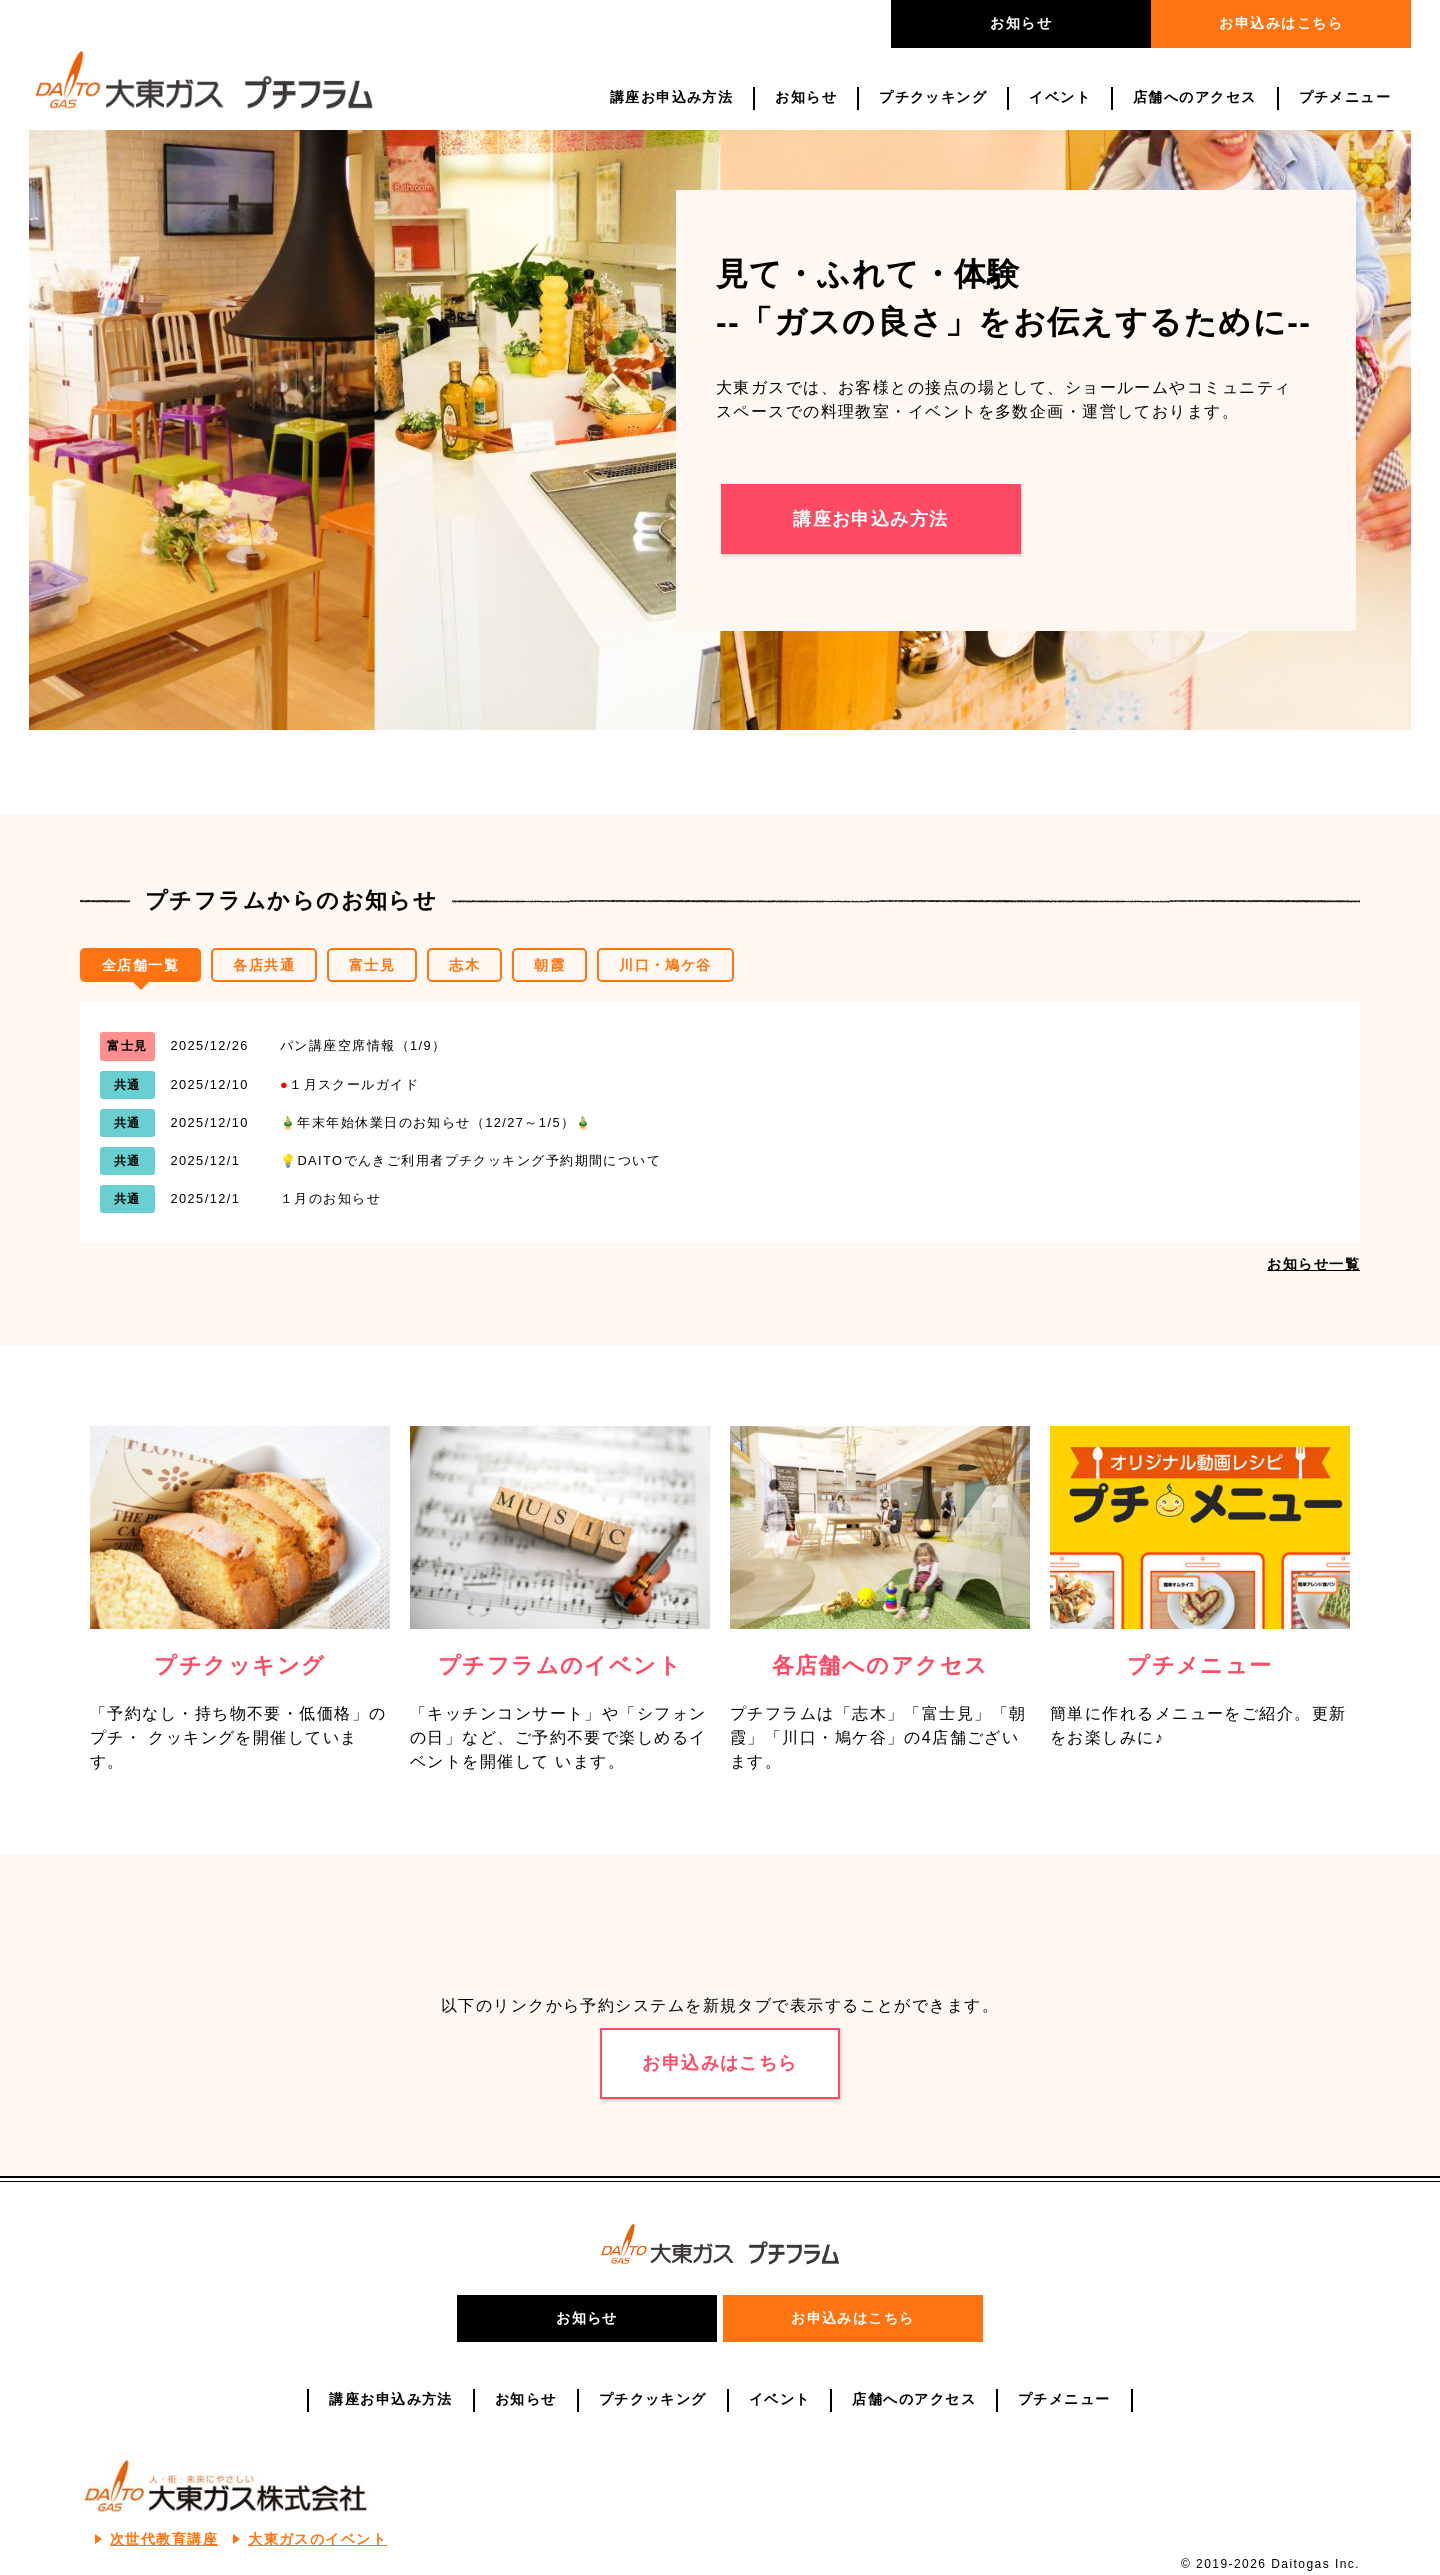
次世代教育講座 (164, 2539)
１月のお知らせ (330, 1198)
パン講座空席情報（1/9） (363, 1045)
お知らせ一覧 (1313, 1264)
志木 (464, 965)
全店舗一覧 (140, 965)
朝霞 (549, 965)
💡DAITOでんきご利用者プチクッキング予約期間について (470, 1160)
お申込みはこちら (1281, 23)
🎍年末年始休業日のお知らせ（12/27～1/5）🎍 (436, 1122)
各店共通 (264, 965)
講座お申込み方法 (672, 97)
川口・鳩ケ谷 (665, 965)
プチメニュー (1345, 97)
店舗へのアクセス (1195, 97)
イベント (1060, 97)
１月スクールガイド (349, 1084)
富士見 (372, 965)
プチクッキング (933, 97)
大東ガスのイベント (317, 2539)
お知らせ (1021, 23)
